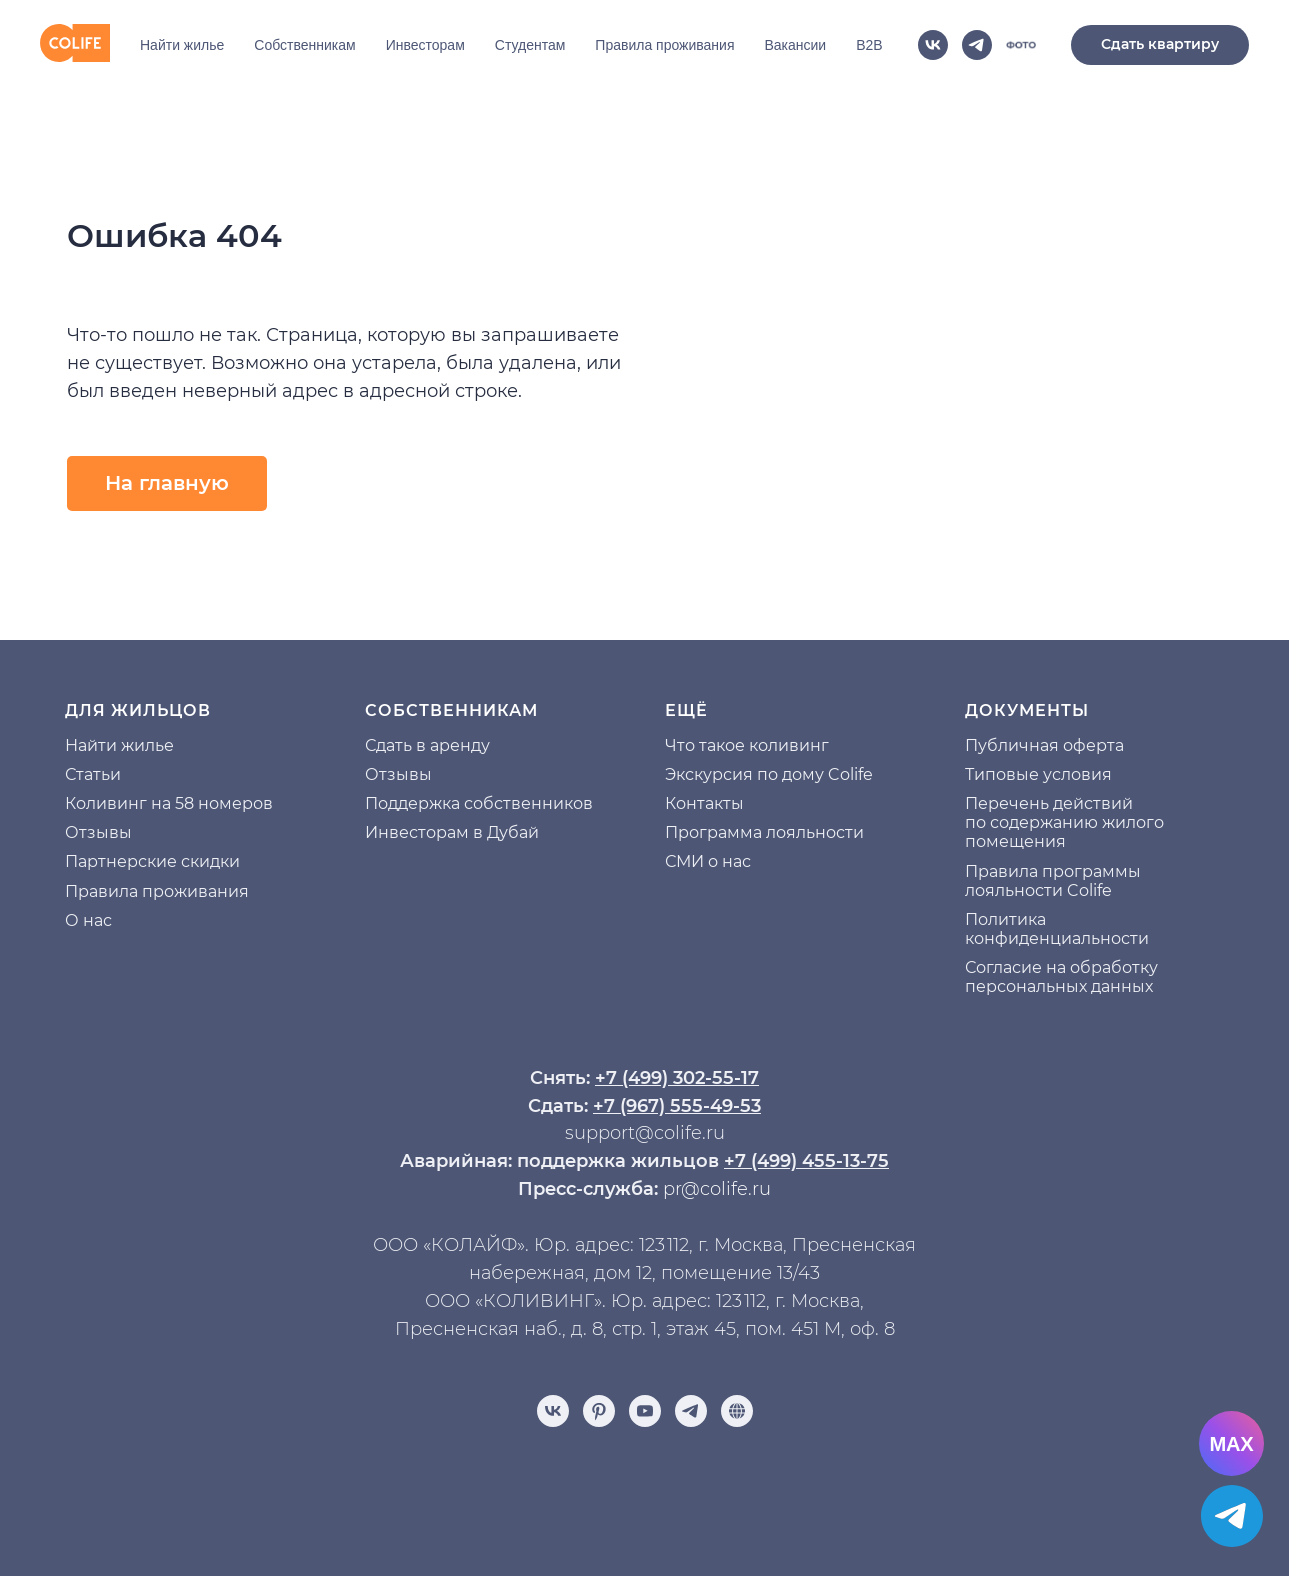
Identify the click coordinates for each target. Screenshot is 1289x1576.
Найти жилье (182, 45)
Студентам (530, 45)
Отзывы (98, 832)
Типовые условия (1038, 774)
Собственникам (304, 45)
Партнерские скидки (152, 861)
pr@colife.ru (717, 1189)
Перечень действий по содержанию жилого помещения (1064, 822)
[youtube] (645, 1411)
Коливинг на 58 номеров (169, 803)
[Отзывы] (737, 1411)
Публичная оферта (1044, 745)
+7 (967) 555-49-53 (677, 1106)
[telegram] (977, 45)
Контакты (704, 803)
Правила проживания (664, 45)
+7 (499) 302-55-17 (677, 1078)
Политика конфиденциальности (1057, 929)
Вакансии (795, 45)
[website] (1021, 45)
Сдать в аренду (427, 745)
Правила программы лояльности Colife (1053, 881)
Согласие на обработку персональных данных (1061, 977)
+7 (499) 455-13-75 (806, 1161)
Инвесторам (425, 45)
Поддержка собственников (479, 803)
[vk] (933, 45)
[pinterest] (599, 1411)
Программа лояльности (764, 832)
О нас (88, 920)
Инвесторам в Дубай (452, 832)
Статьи (93, 774)
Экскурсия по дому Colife (769, 774)
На (76, 745)
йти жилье (130, 745)
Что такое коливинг (747, 745)
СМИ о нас (708, 861)
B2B (869, 45)
